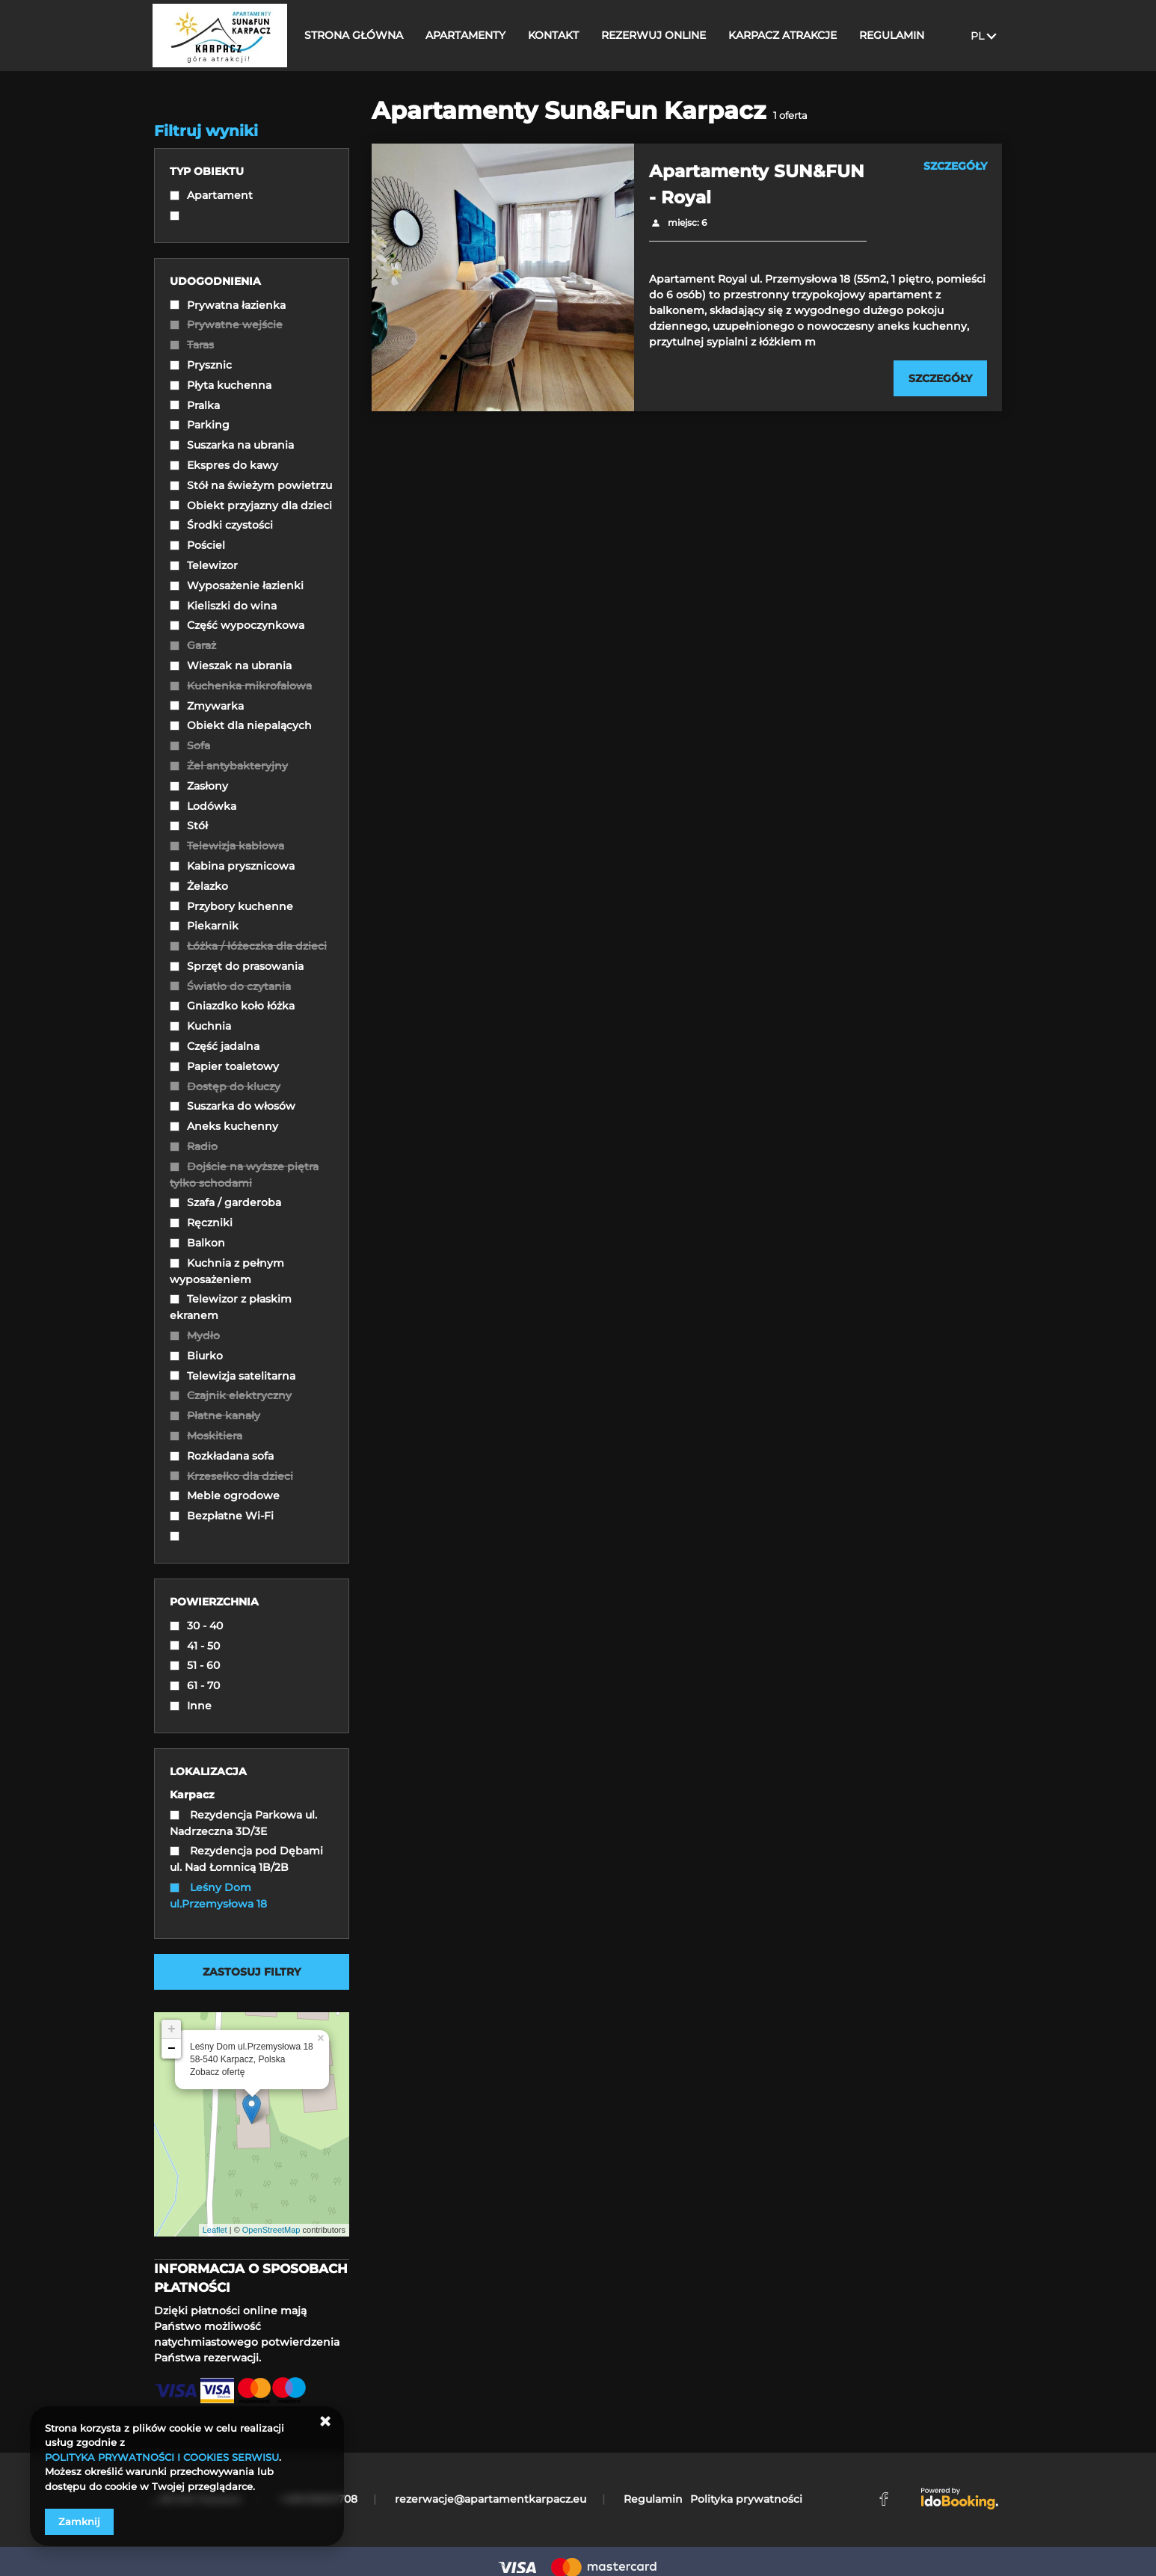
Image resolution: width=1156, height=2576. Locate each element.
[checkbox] (251, 197)
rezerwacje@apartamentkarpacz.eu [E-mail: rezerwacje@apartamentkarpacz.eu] (490, 2499)
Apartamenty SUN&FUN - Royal (756, 184)
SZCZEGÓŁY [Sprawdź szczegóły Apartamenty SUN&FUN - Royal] (955, 166)
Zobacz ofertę (217, 2072)
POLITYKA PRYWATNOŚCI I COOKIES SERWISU (162, 2457)
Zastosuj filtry (252, 1972)
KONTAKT (559, 35)
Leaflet (215, 2229)
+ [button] (171, 2029)
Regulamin (653, 2499)
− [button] (171, 2049)
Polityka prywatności (746, 2499)
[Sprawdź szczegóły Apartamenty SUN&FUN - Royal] (940, 378)
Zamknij (79, 2521)
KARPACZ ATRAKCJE (788, 35)
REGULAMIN (897, 35)
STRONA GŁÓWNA (359, 35)
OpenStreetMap (271, 2229)
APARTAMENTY (471, 35)
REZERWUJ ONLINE (659, 35)
